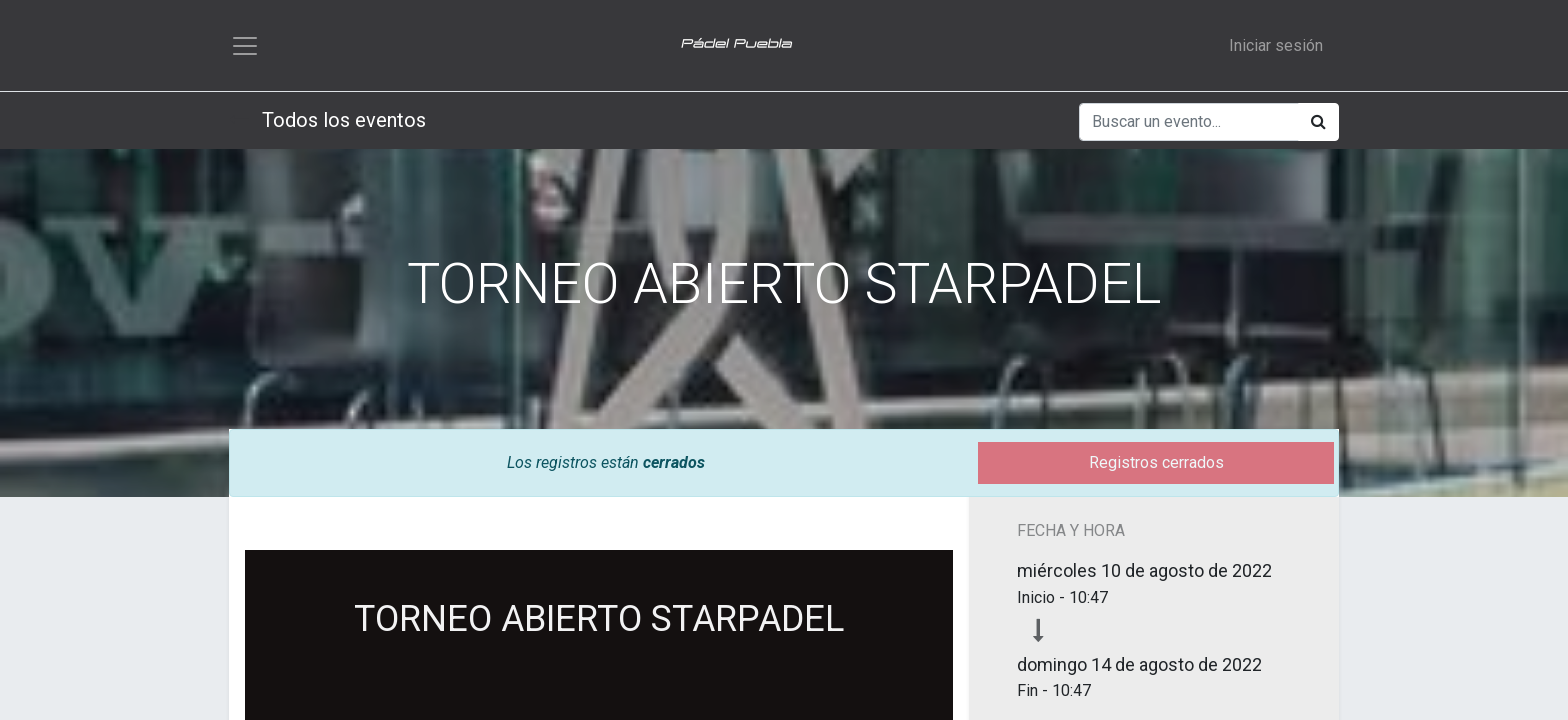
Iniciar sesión (1276, 45)
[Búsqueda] (1318, 123)
